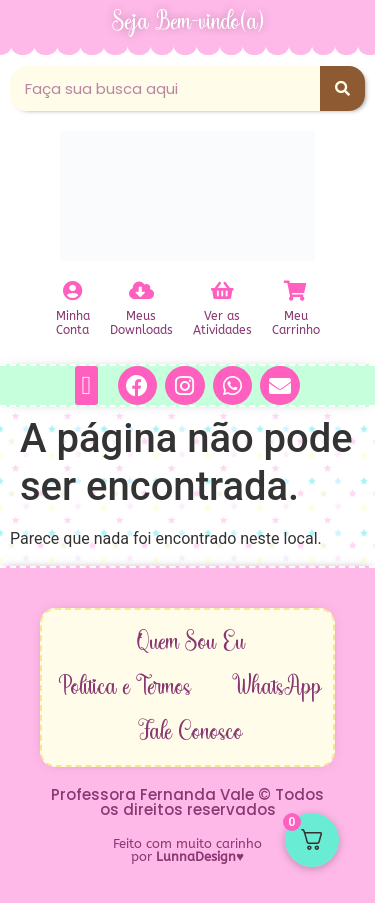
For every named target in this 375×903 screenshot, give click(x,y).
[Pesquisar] (342, 88)
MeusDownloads (141, 323)
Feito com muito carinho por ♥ (187, 850)
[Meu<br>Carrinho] (296, 291)
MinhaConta (73, 323)
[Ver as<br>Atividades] (222, 291)
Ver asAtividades (222, 323)
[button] (86, 385)
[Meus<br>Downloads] (141, 291)
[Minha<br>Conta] (73, 291)
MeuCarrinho (296, 323)
